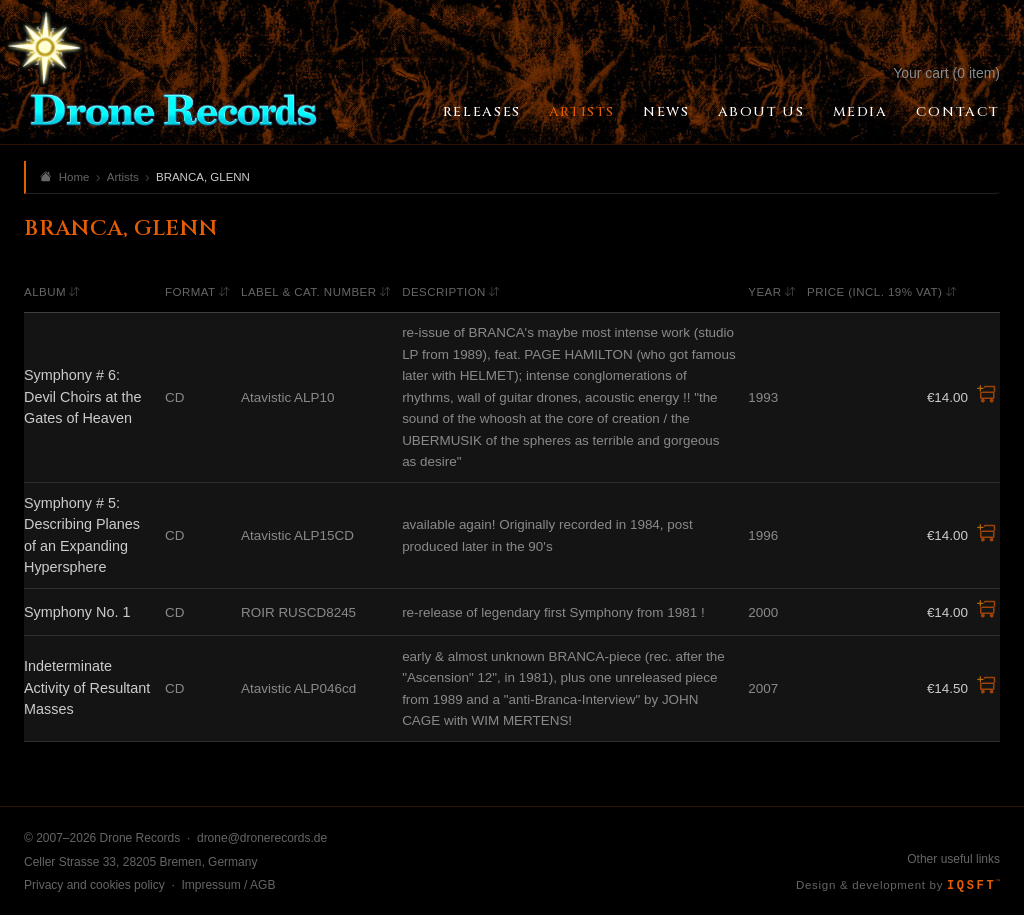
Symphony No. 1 (77, 612)
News (666, 112)
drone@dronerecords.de (262, 838)
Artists (582, 112)
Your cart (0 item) (946, 73)
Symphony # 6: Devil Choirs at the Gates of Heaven (83, 396)
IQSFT (973, 886)
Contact (958, 112)
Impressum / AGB (228, 885)
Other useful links (953, 859)
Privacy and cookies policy (94, 885)
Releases (482, 112)
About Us (761, 112)
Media (860, 112)
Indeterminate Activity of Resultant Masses (87, 687)
